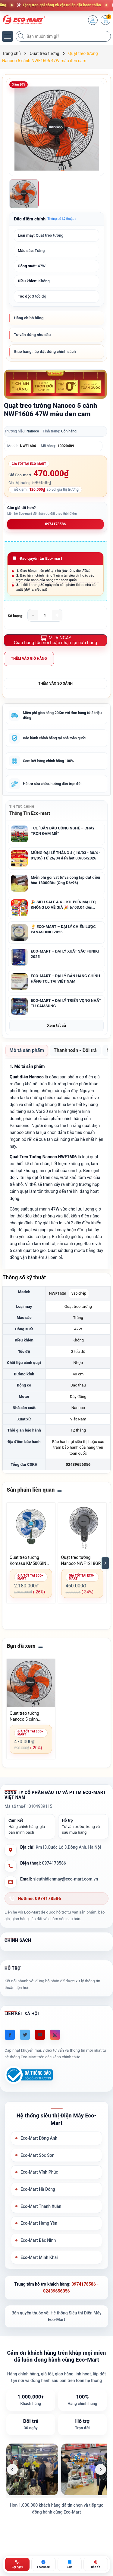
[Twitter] (25, 2034)
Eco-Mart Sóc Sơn (37, 2155)
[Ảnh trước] (12, 2469)
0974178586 (55, 524)
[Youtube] (40, 2034)
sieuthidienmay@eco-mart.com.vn (65, 1879)
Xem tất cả (56, 1025)
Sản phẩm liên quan (31, 1490)
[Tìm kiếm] (22, 36)
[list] (56, 2469)
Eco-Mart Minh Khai (39, 2257)
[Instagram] (55, 2034)
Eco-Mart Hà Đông (37, 2189)
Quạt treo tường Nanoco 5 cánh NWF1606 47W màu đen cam (28, 1716)
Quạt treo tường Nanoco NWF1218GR (81, 1560)
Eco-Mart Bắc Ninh (38, 2240)
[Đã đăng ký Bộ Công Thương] (29, 2075)
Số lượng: (16, 616)
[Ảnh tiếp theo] (100, 2469)
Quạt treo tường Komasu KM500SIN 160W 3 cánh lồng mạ (30, 1560)
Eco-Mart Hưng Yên (38, 2223)
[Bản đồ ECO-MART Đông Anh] (95, 2564)
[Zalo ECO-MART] (70, 2564)
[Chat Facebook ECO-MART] (43, 2564)
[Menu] (7, 36)
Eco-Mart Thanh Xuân (40, 2206)
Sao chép (78, 1293)
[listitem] (32, 2469)
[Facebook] (10, 2034)
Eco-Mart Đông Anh (38, 2138)
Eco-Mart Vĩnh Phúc (39, 2172)
